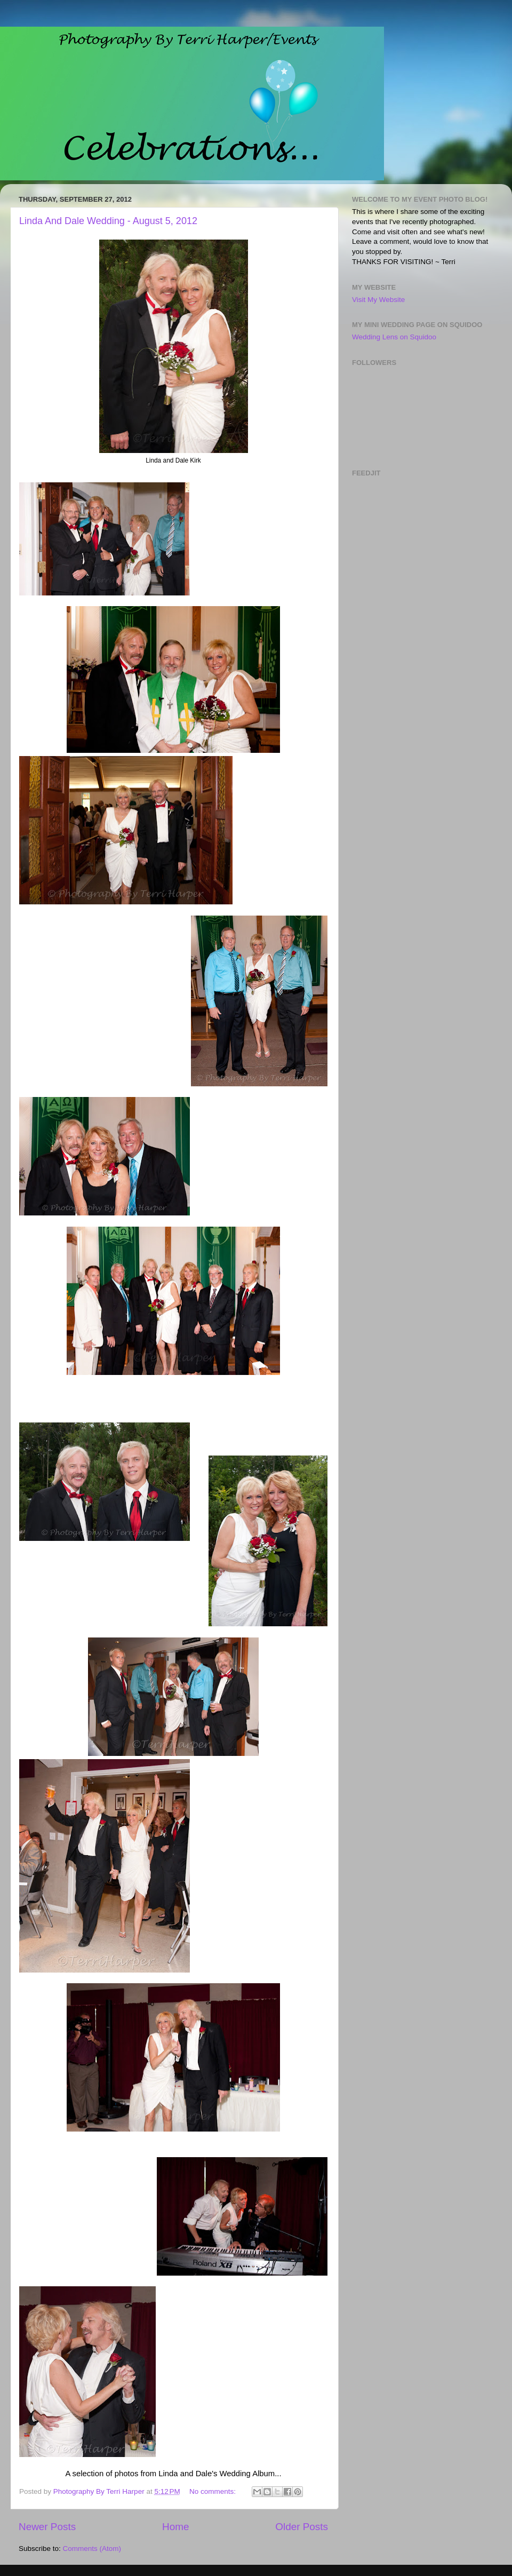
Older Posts (301, 2526)
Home (175, 2526)
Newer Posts (47, 2526)
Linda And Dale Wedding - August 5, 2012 (108, 221)
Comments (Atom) (92, 2549)
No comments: (213, 2491)
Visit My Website (378, 300)
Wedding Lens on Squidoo (394, 337)
